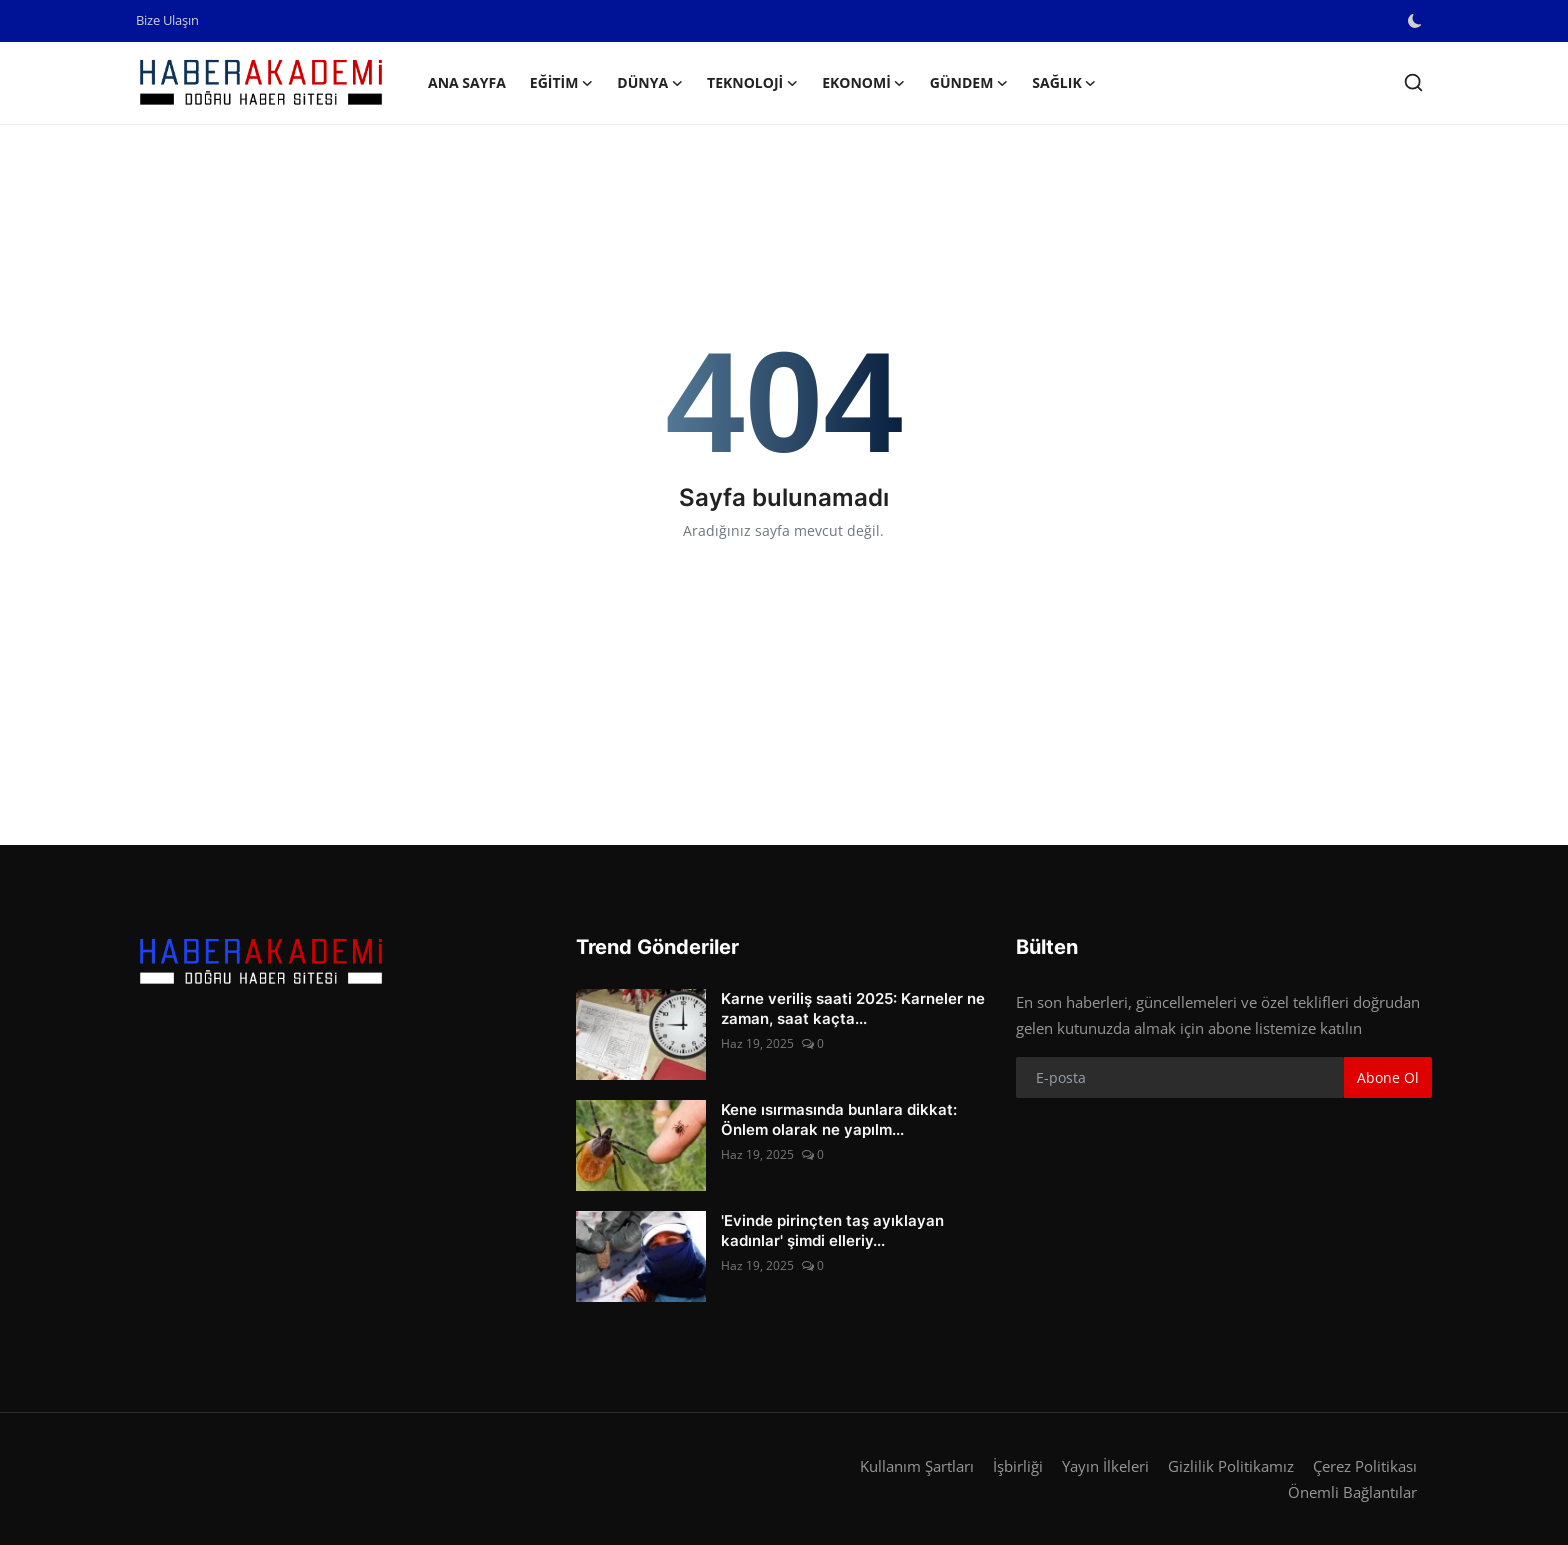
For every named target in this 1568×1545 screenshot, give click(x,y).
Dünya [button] (650, 83)
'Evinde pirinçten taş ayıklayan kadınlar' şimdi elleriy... (832, 1230)
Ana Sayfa (467, 82)
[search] (1413, 82)
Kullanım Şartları (917, 1466)
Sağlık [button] (1064, 83)
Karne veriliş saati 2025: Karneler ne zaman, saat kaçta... (853, 1008)
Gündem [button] (969, 83)
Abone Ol (1388, 1077)
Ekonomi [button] (864, 83)
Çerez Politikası (1365, 1466)
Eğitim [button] (562, 83)
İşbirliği (1018, 1466)
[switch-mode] (1417, 21)
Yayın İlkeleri (1105, 1466)
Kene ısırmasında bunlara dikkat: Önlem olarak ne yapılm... (839, 1119)
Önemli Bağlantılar (1352, 1492)
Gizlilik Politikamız (1231, 1466)
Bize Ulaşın (167, 20)
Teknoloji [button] (752, 83)
